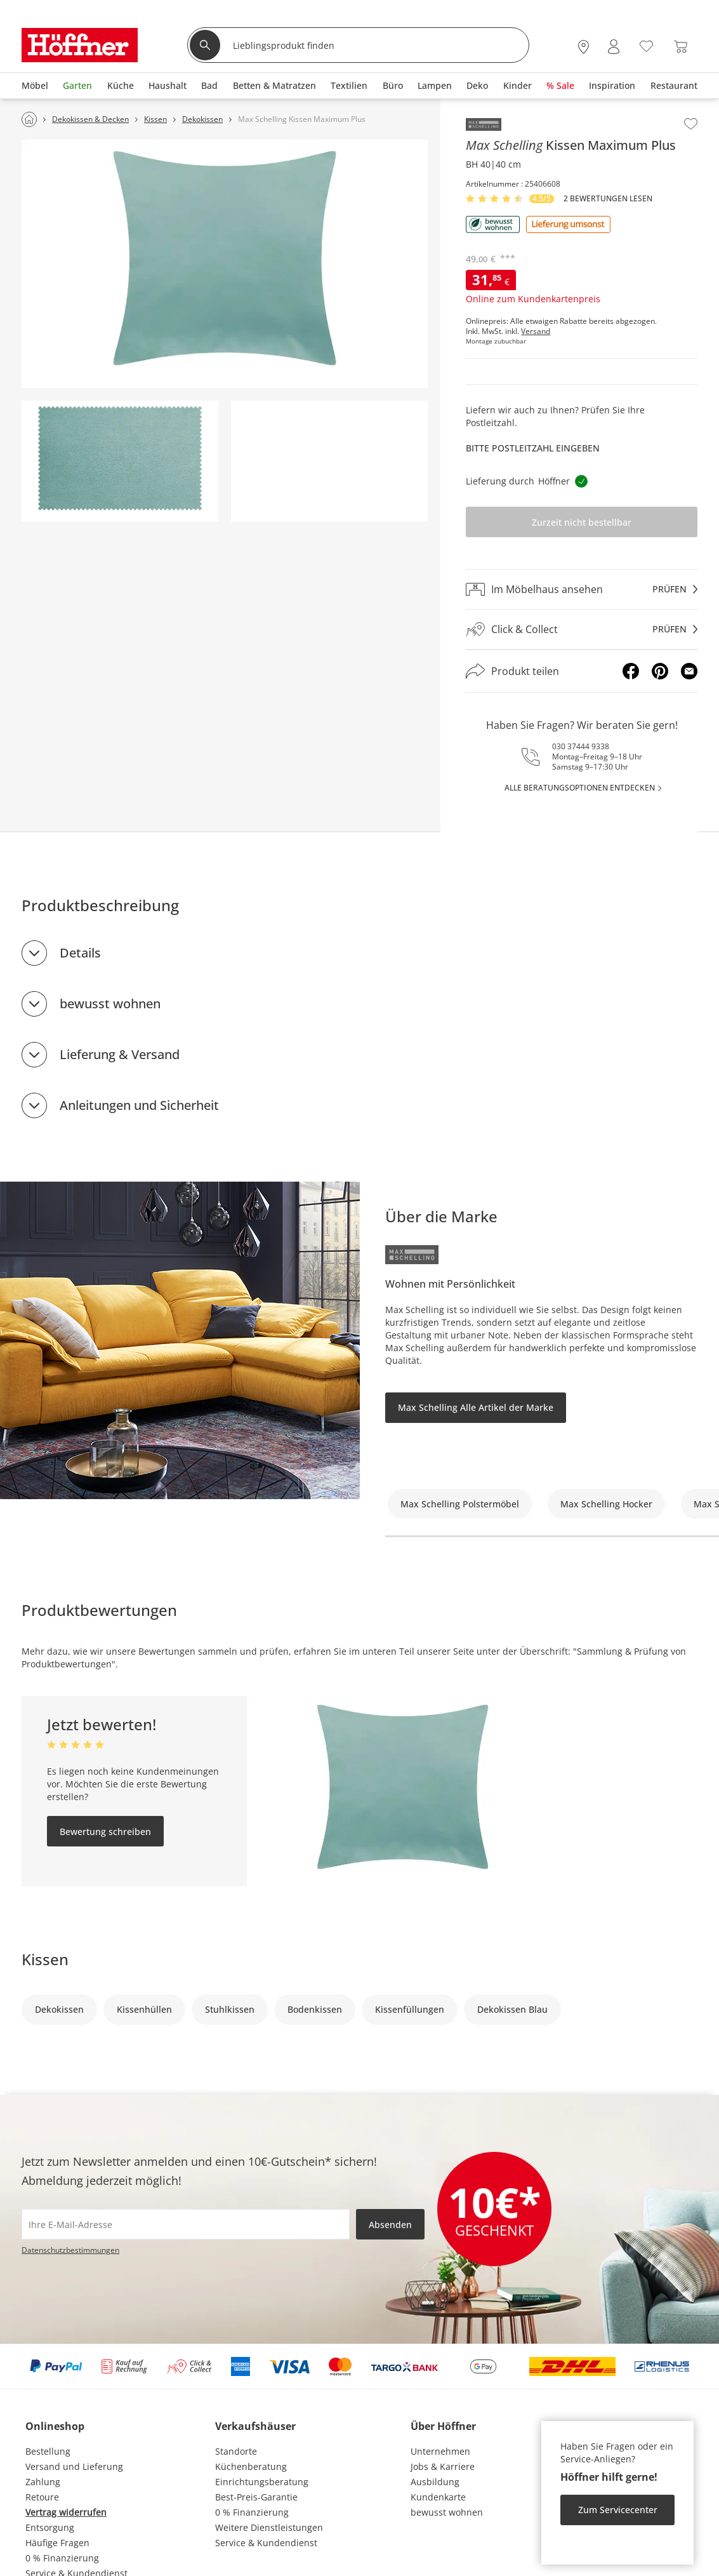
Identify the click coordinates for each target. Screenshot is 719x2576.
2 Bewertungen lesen (608, 199)
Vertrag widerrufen (66, 2512)
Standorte (236, 2451)
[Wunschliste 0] (646, 45)
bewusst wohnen (110, 1003)
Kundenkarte (438, 2497)
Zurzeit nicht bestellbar (581, 522)
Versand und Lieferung (74, 2466)
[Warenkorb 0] (680, 46)
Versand (535, 331)
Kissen (45, 1959)
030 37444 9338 (580, 746)
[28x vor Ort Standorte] (583, 46)
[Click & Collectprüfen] (581, 630)
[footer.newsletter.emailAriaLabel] (186, 2224)
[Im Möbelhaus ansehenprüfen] (581, 589)
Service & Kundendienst (266, 2543)
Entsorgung (49, 2527)
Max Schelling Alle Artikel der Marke (475, 1407)
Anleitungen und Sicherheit (139, 1105)
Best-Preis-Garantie (256, 2497)
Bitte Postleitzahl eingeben (533, 448)
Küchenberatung (251, 2466)
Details (80, 952)
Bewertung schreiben (105, 1831)
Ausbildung (435, 2482)
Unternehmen (440, 2451)
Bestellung (47, 2451)
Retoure (42, 2497)
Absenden (390, 2225)
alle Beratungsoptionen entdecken (580, 787)
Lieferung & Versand (120, 1054)
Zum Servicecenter (617, 2510)
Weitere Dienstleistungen (269, 2527)
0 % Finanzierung (62, 2558)
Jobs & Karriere (443, 2466)
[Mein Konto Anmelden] (613, 46)
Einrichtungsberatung (261, 2482)
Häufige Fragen (57, 2543)
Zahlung (42, 2482)
